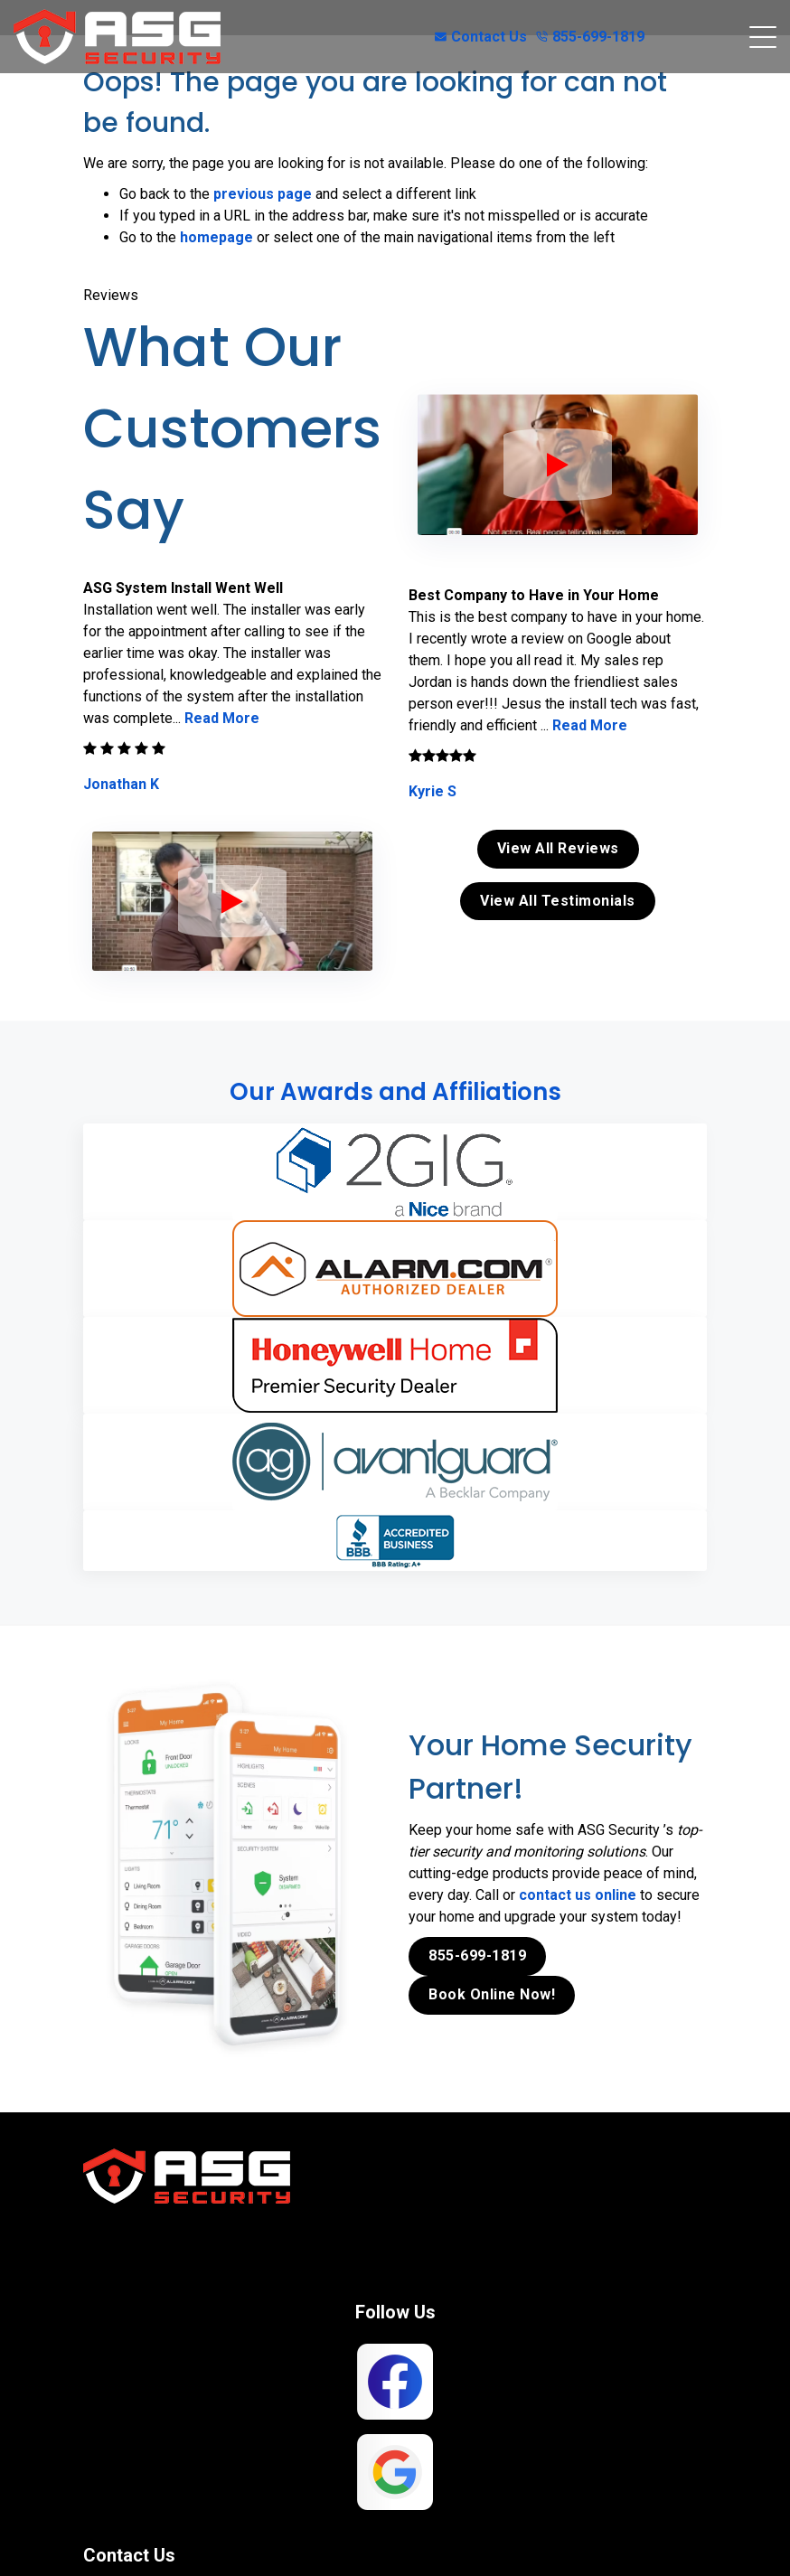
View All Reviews (558, 848)
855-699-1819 (590, 36)
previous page (262, 193)
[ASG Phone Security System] (232, 901)
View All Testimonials (557, 900)
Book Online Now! (491, 1993)
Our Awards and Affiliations (395, 1092)
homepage (216, 237)
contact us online (577, 1894)
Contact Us (481, 36)
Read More (221, 718)
